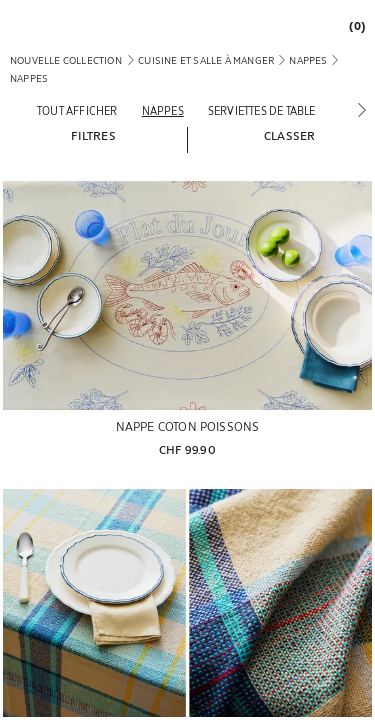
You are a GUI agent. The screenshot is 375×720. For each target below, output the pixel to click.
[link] (352, 25)
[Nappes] (163, 110)
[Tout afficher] (77, 110)
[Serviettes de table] (262, 110)
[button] (93, 135)
